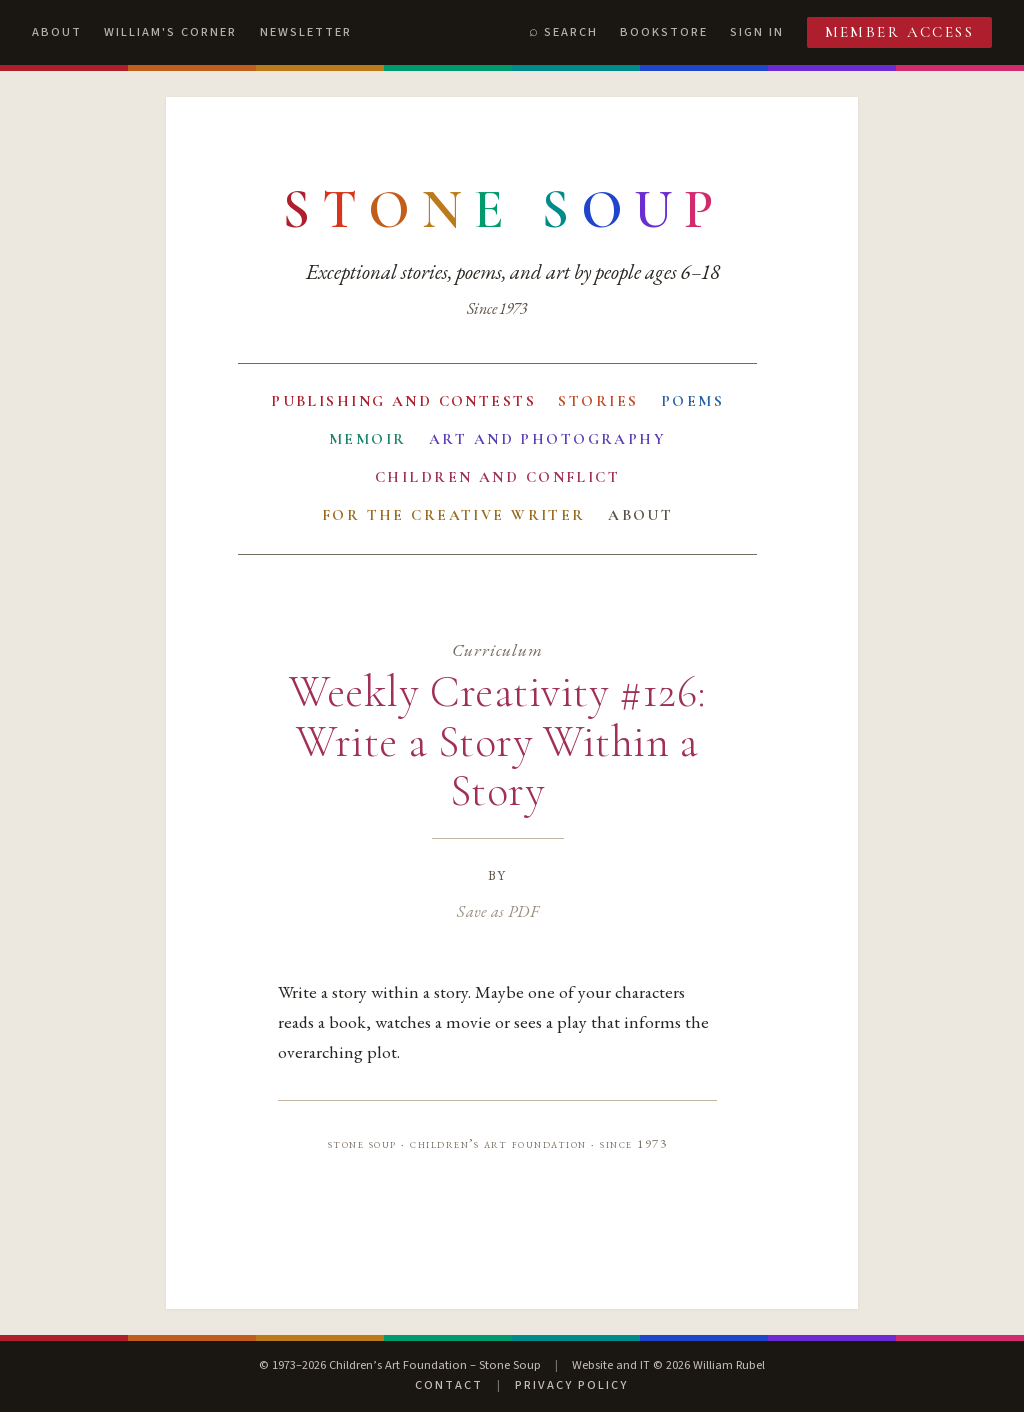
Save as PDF (497, 911)
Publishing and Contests (403, 401)
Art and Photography (547, 439)
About (57, 32)
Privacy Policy (571, 1385)
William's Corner (170, 32)
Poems (692, 401)
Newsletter (306, 32)
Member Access (900, 32)
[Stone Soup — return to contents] (504, 210)
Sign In (757, 32)
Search (571, 32)
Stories (598, 401)
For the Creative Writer (454, 515)
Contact (449, 1385)
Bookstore (664, 32)
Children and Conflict (497, 477)
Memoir (368, 439)
